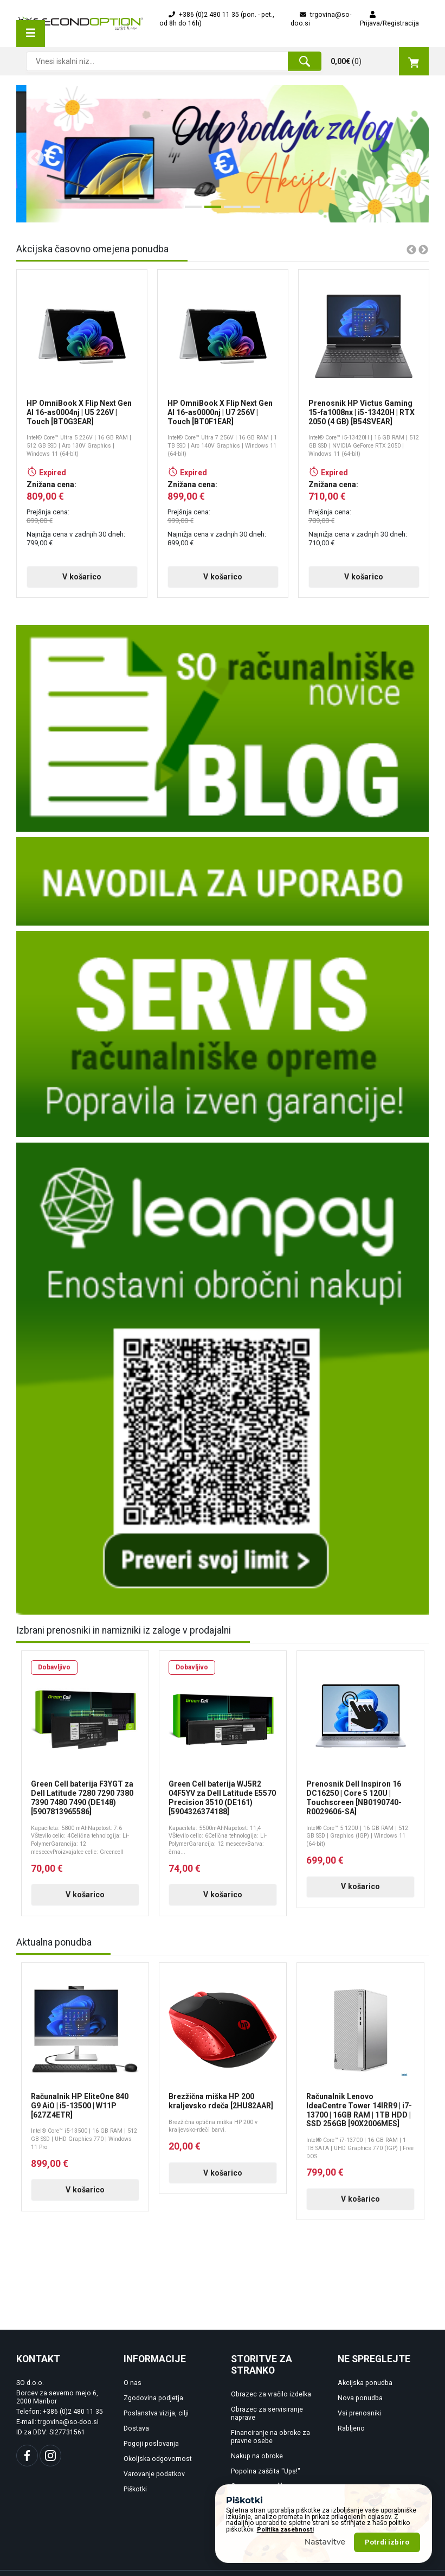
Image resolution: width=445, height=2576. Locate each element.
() (380, 61)
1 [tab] (190, 211)
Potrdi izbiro (387, 2542)
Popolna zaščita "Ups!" (265, 2471)
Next (404, 154)
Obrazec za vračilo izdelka (271, 2394)
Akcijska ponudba (365, 2383)
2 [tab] (209, 211)
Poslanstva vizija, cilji (156, 2413)
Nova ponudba (360, 2398)
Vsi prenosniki (359, 2413)
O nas (132, 2383)
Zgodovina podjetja (153, 2398)
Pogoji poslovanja (151, 2443)
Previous (31, 154)
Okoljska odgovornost (158, 2459)
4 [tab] (248, 211)
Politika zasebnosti (285, 2529)
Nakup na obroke (257, 2456)
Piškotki (135, 2489)
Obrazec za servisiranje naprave (267, 2413)
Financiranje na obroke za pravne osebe (270, 2437)
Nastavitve (325, 2542)
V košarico (55, 576)
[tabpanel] (222, 154)
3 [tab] (229, 211)
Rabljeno (351, 2428)
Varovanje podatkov (154, 2474)
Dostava (136, 2428)
